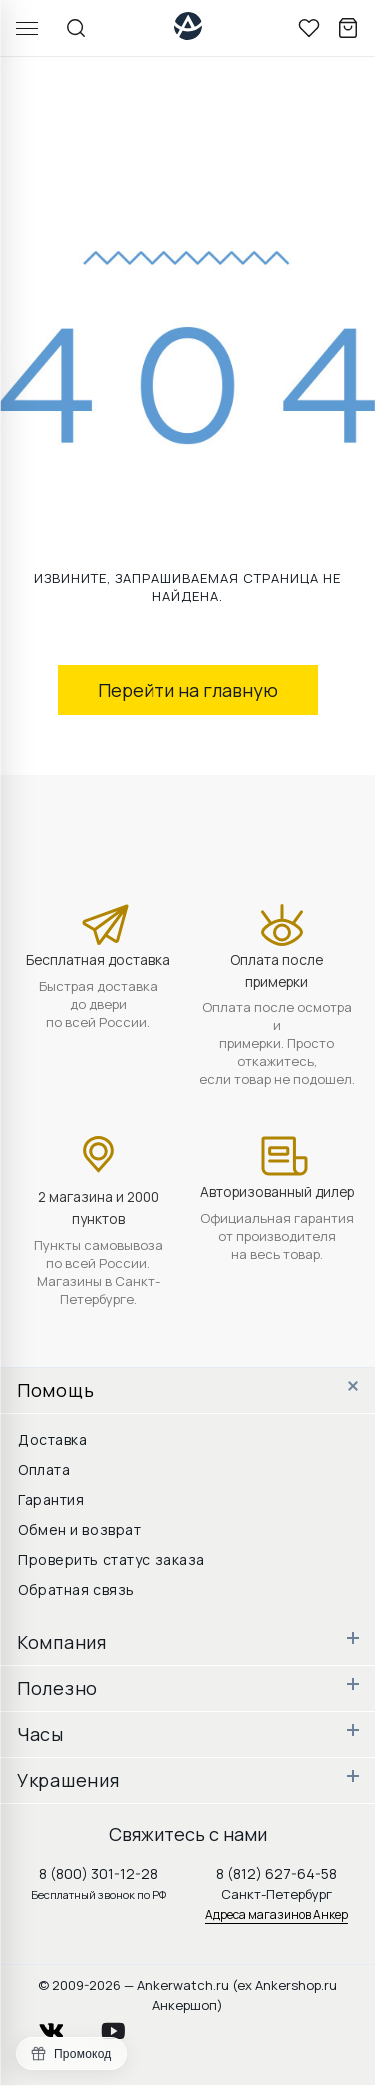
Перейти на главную (188, 690)
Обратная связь (76, 1589)
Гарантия (51, 1499)
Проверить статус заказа (111, 1559)
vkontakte (64, 2025)
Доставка (52, 1439)
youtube (125, 2025)
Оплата (44, 1469)
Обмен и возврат (79, 1529)
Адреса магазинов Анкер (276, 1914)
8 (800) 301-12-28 (98, 1873)
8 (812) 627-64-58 (276, 1873)
